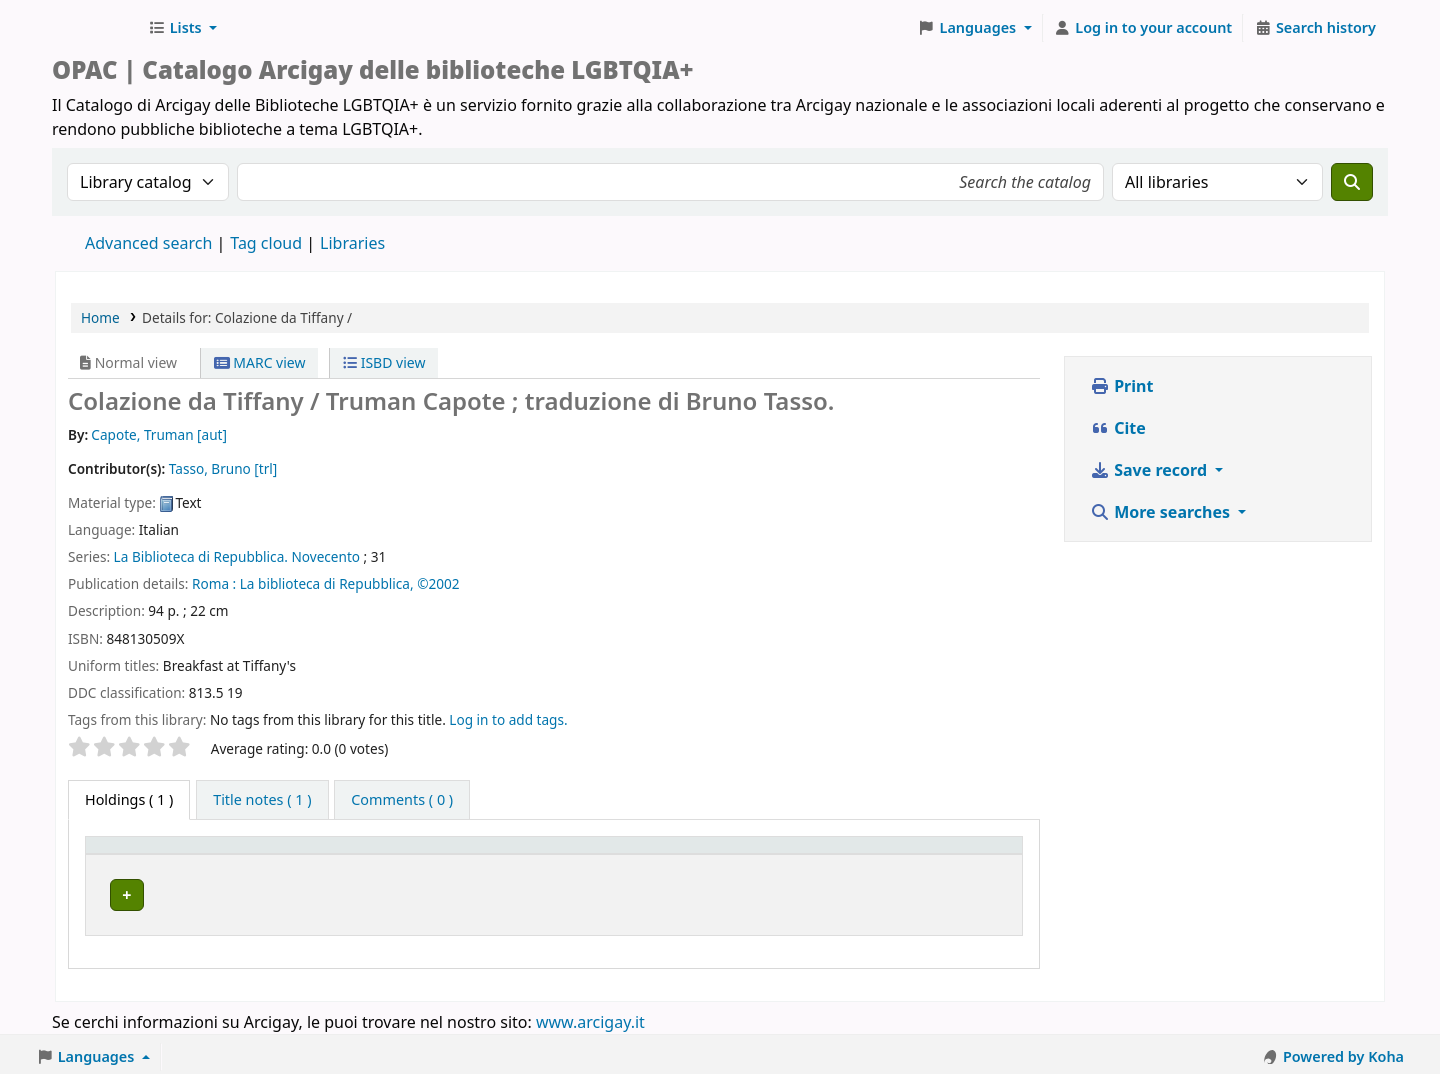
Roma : (214, 583)
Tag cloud (266, 243)
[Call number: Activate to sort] (738, 854)
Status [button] (857, 854)
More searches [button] (1162, 512)
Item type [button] (129, 854)
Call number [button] (701, 854)
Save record (1150, 470)
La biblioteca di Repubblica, (327, 583)
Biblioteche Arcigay (96, 28)
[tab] (262, 800)
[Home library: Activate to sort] (444, 854)
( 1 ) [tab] (129, 799)
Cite (1118, 428)
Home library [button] (293, 854)
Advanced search (148, 243)
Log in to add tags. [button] (508, 719)
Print (1121, 386)
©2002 (438, 583)
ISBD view (384, 362)
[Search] (1352, 182)
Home (100, 317)
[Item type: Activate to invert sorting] (162, 854)
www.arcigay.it (590, 1017)
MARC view (260, 362)
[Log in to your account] (1143, 28)
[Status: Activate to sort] (924, 854)
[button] (182, 28)
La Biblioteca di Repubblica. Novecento (237, 556)
